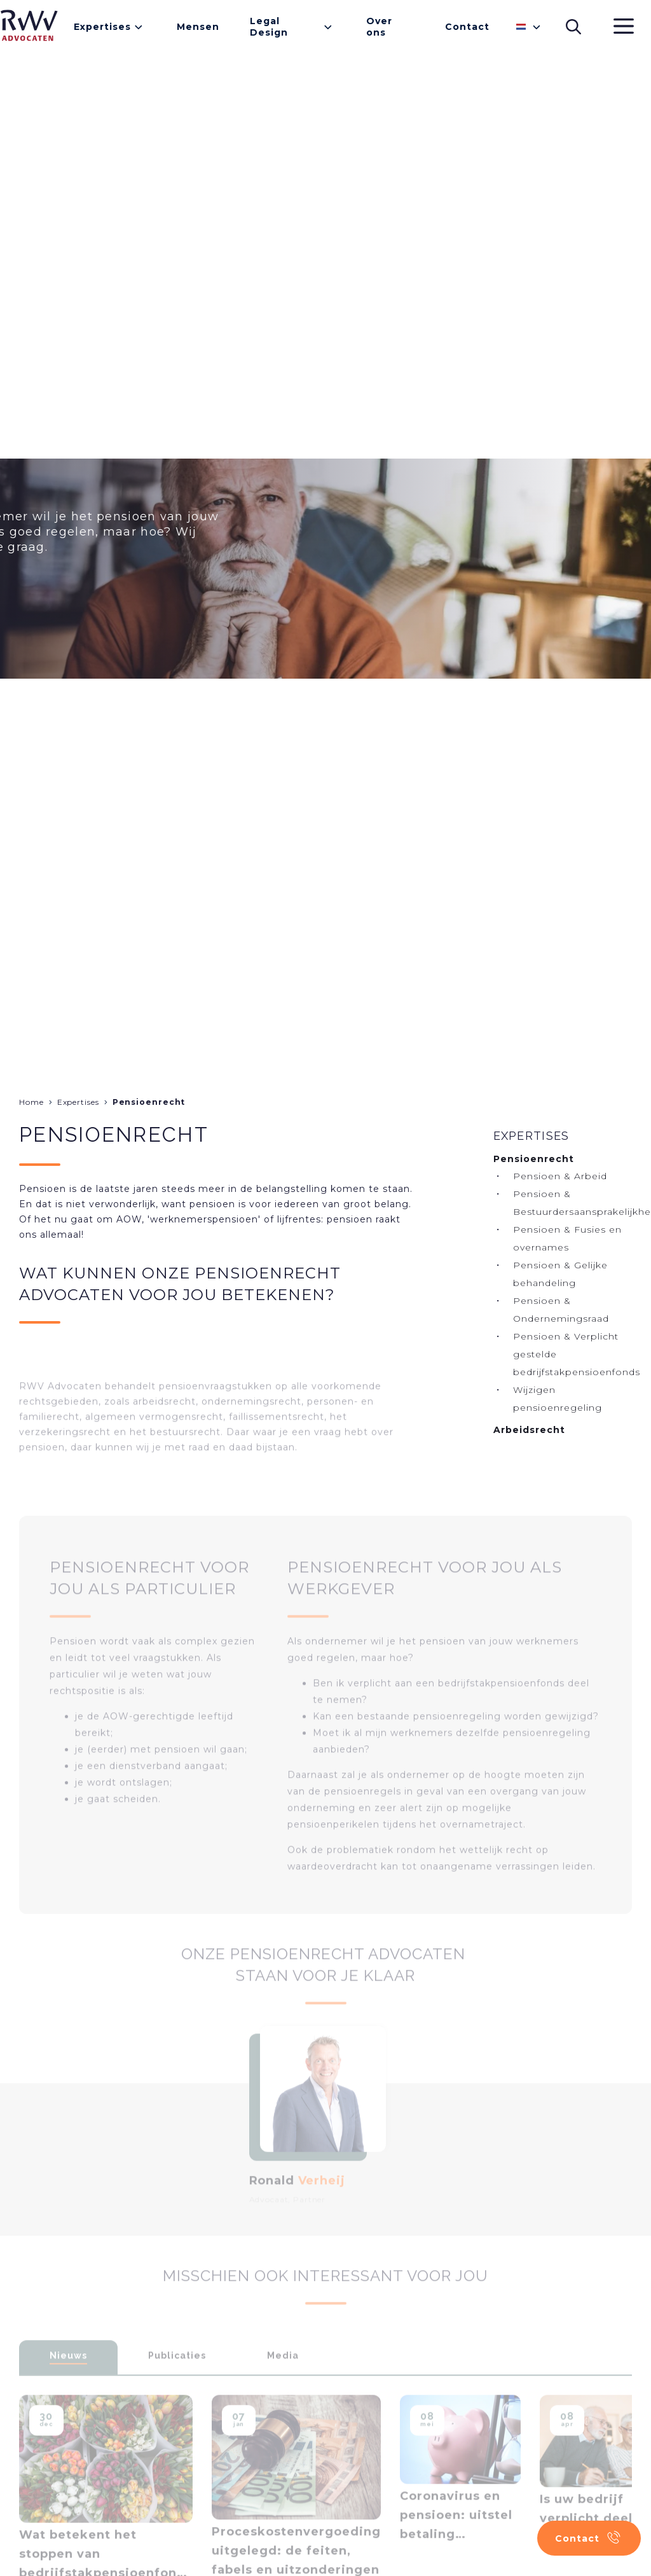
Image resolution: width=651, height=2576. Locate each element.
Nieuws (68, 2372)
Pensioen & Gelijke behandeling (560, 1274)
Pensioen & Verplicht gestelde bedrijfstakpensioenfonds (576, 1354)
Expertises (102, 26)
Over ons (379, 26)
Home (31, 1102)
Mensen (198, 26)
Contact (467, 26)
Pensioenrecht (149, 1102)
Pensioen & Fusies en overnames (567, 1238)
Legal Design (269, 26)
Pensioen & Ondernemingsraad (561, 1309)
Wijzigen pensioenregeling (557, 1398)
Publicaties (177, 2372)
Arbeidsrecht (529, 1430)
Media (283, 2372)
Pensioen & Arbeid (560, 1176)
